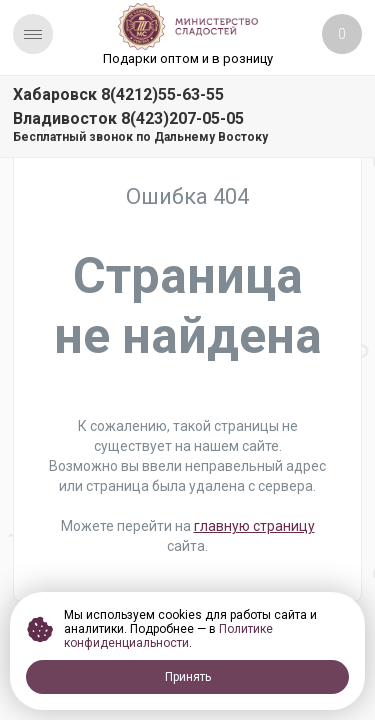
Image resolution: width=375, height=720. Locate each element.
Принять (188, 677)
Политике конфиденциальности (168, 636)
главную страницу (254, 526)
